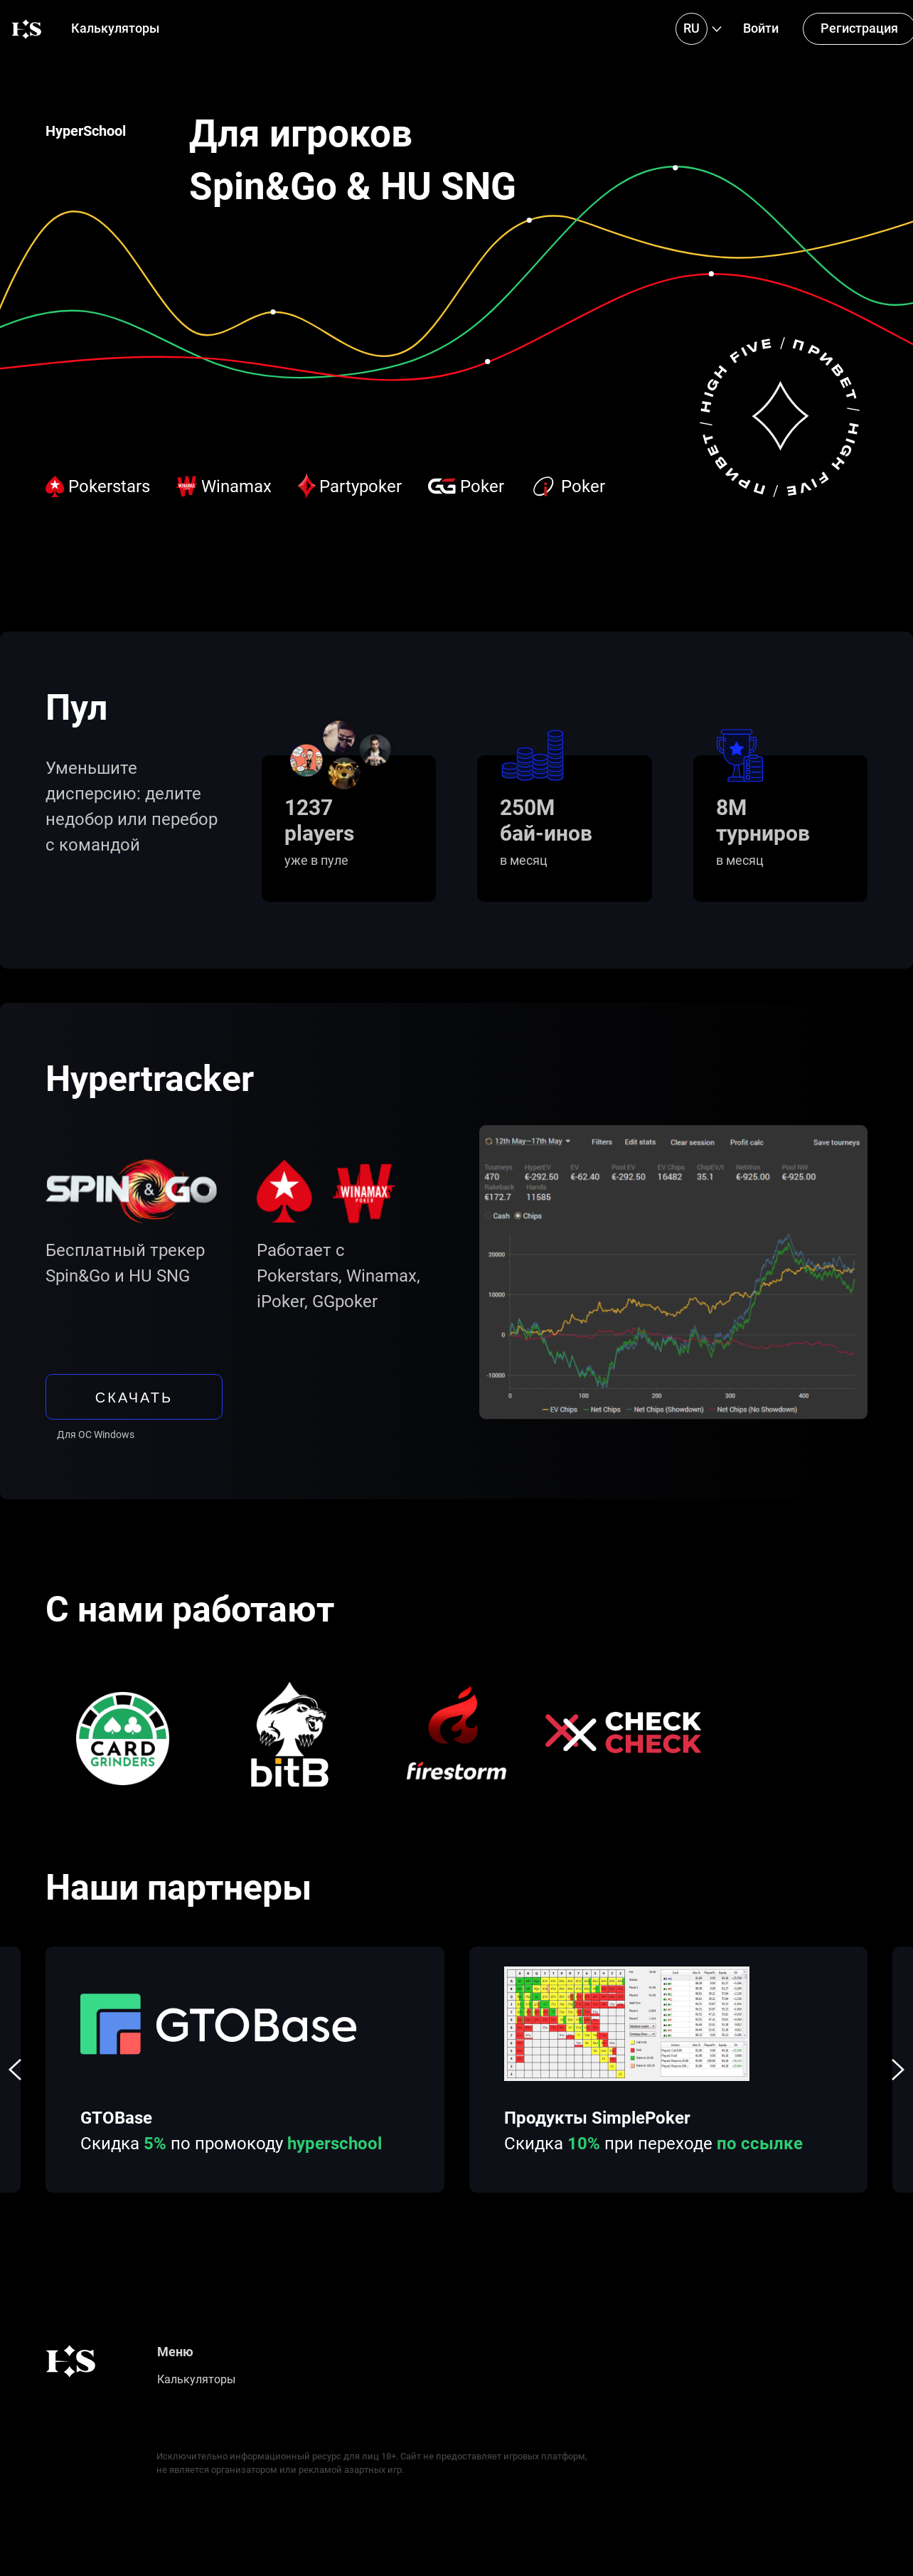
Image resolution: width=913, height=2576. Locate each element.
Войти (761, 28)
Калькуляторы (115, 28)
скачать (134, 1396)
